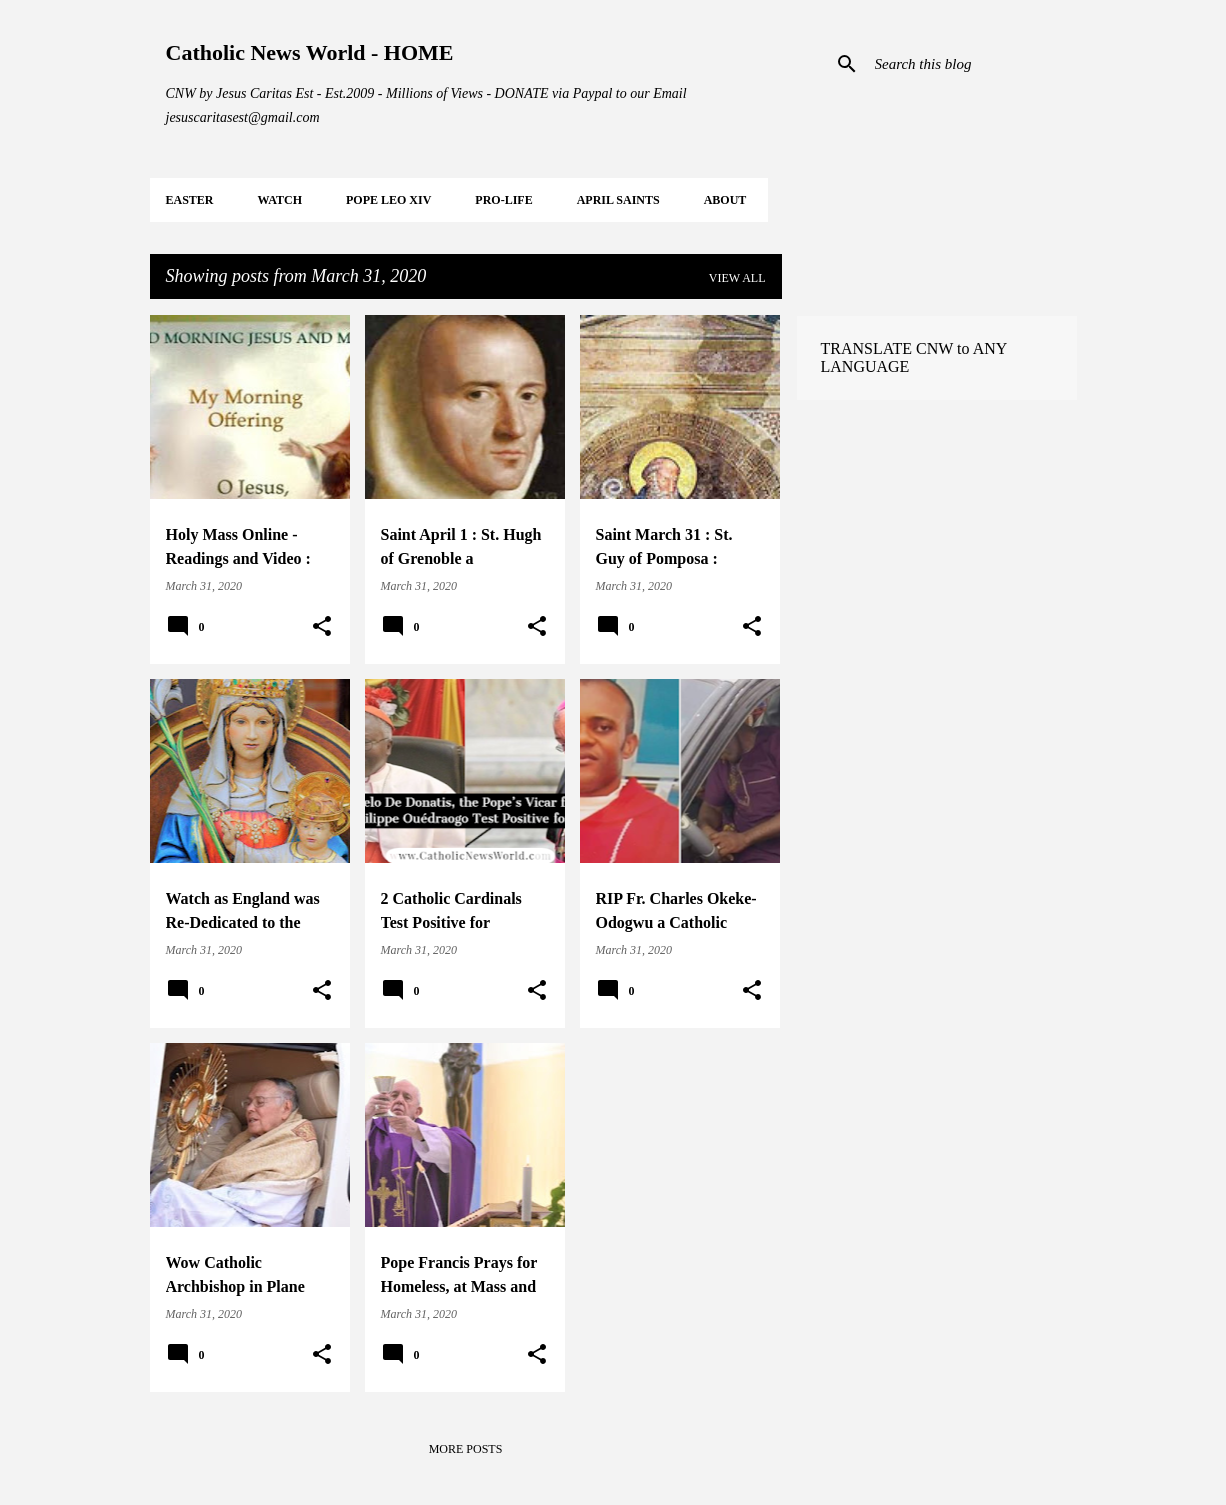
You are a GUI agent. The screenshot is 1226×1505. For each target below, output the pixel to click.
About (725, 200)
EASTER (190, 200)
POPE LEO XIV (388, 200)
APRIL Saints (618, 200)
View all (737, 278)
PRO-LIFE (503, 200)
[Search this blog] (972, 64)
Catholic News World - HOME (310, 52)
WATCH (280, 200)
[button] (322, 627)
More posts (466, 1449)
